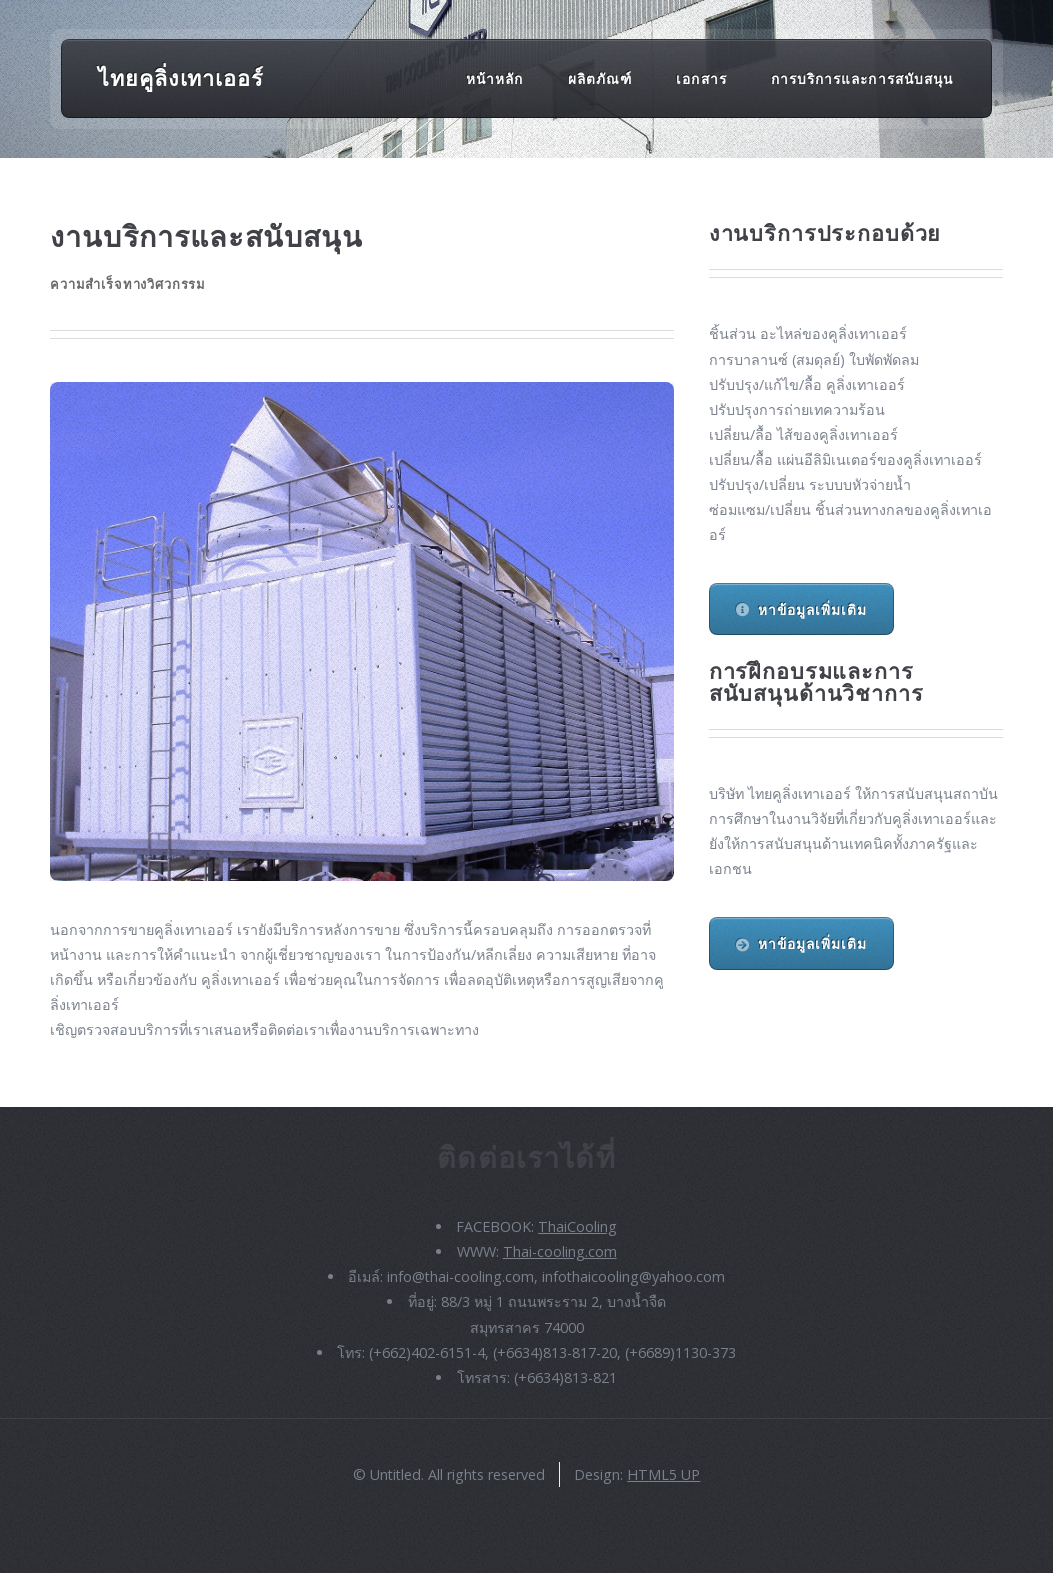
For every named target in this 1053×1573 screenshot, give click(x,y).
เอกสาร (701, 77)
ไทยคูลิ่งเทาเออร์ (180, 77)
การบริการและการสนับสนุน (861, 77)
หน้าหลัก (494, 77)
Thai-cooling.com (560, 1251)
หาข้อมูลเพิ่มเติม (812, 609)
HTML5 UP (663, 1474)
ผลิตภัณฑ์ (600, 77)
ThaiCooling (577, 1226)
